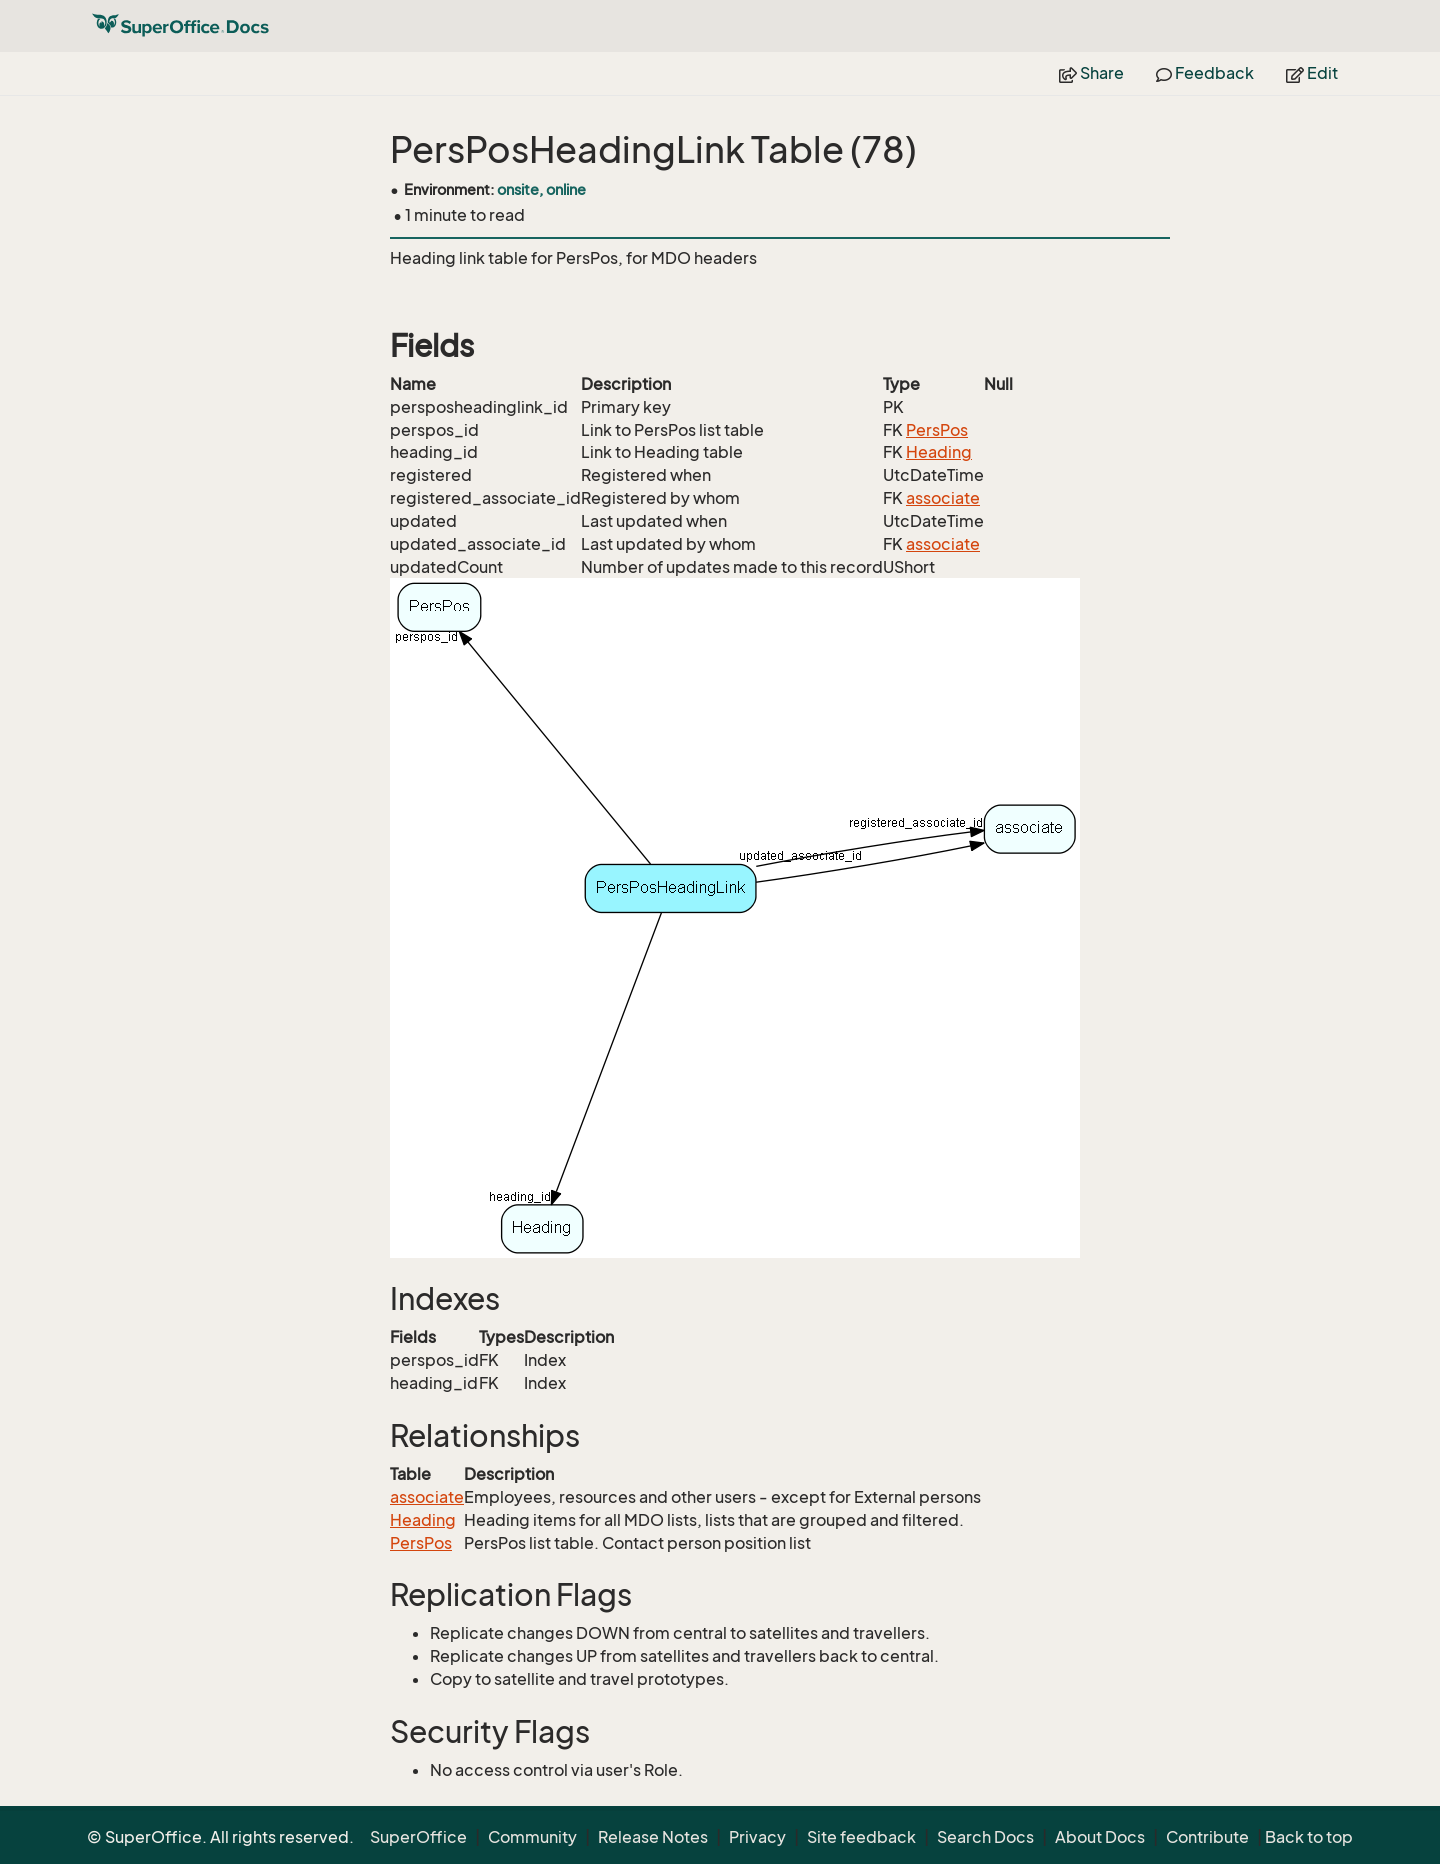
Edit (1312, 73)
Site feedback (861, 1837)
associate (943, 498)
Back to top (1309, 1837)
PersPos (937, 430)
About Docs (1100, 1837)
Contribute (1207, 1837)
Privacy (757, 1837)
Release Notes (653, 1837)
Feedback (1205, 73)
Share (1091, 73)
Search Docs (985, 1837)
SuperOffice (418, 1837)
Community (532, 1837)
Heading (939, 452)
